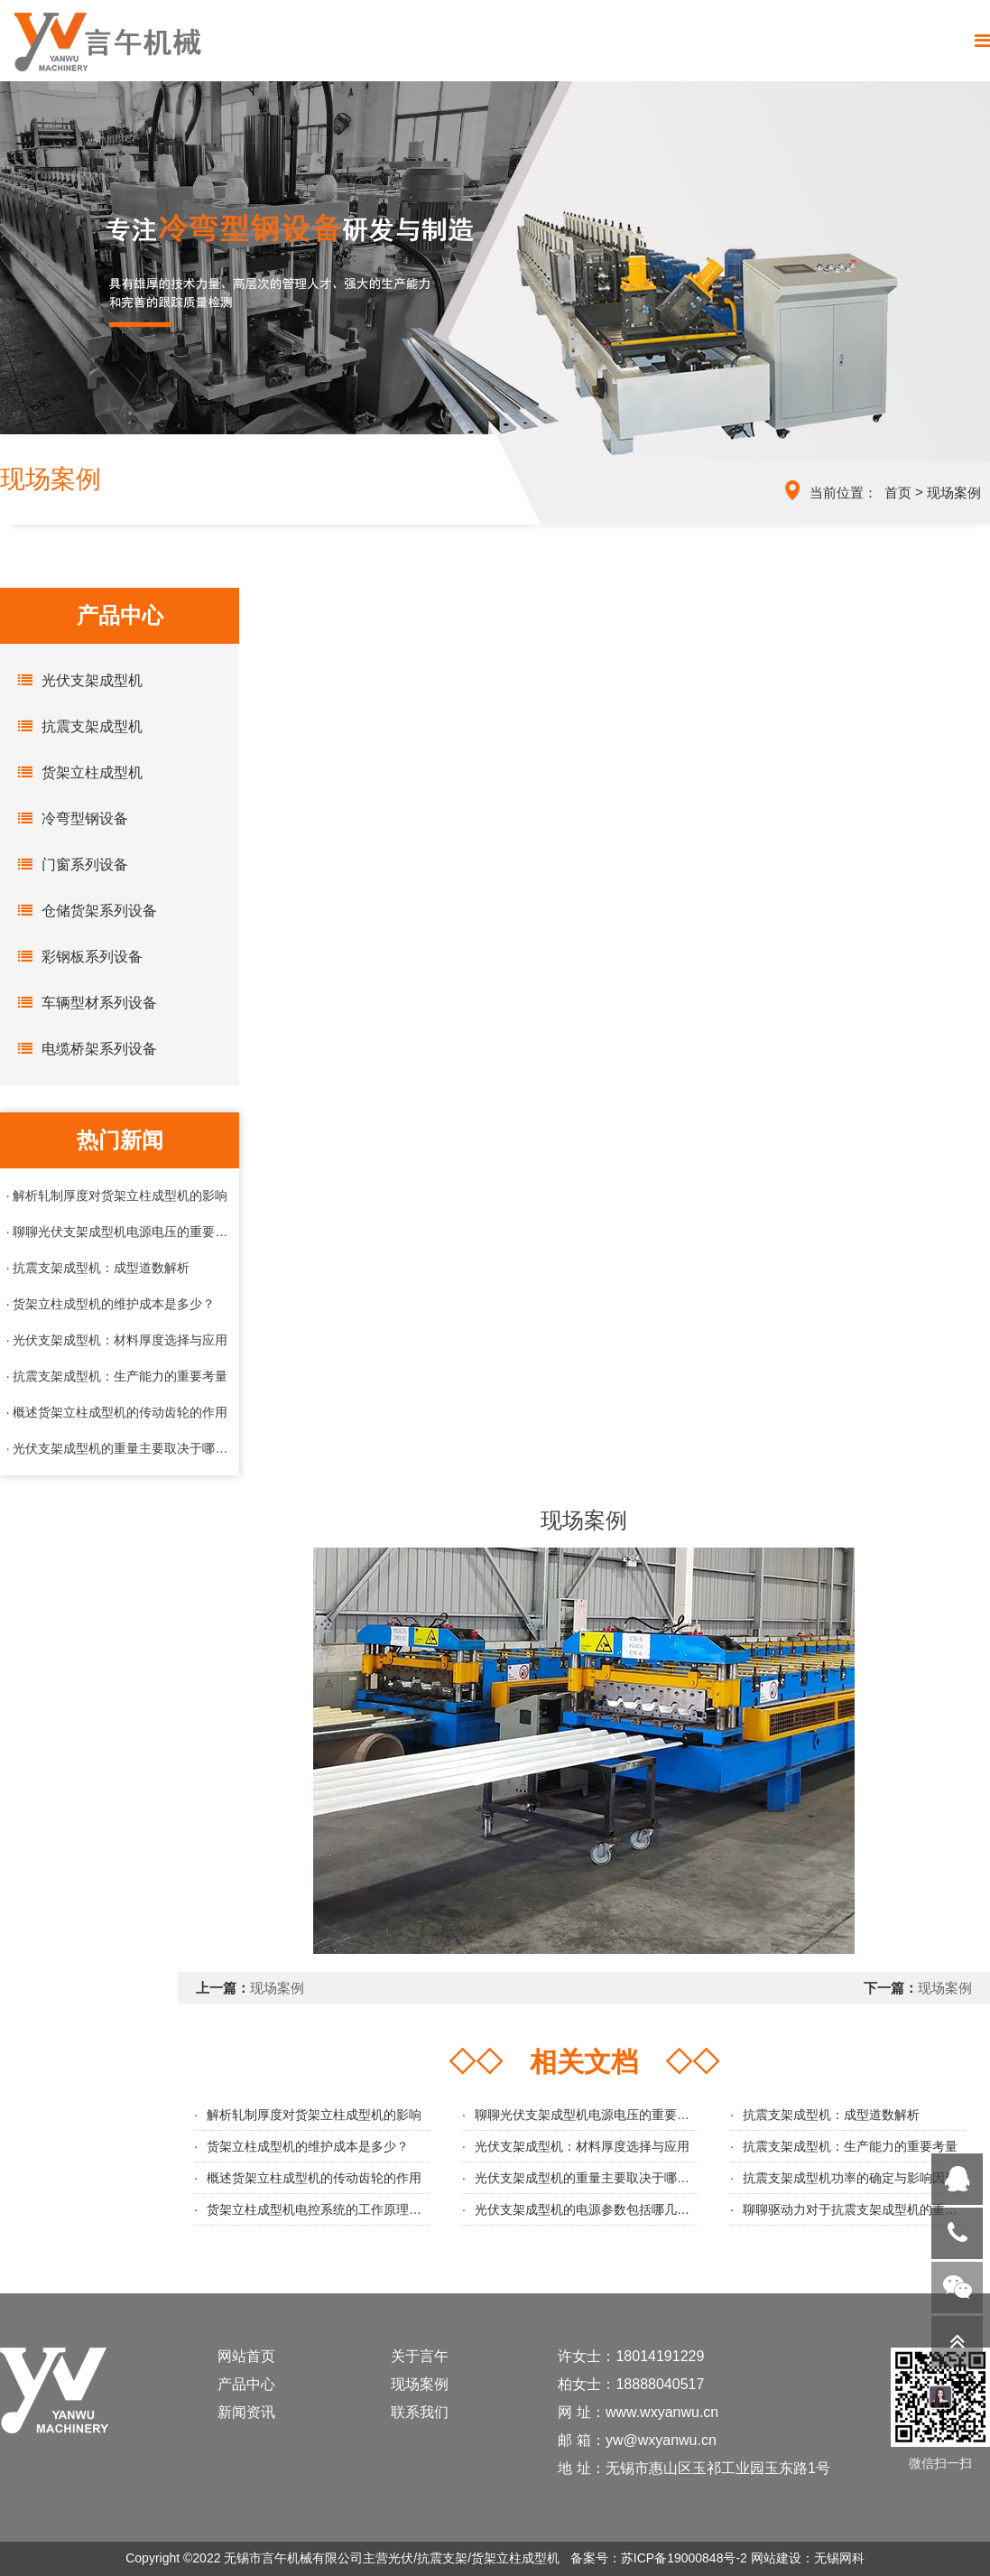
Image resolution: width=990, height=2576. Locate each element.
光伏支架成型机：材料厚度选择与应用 (582, 2146)
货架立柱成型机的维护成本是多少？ (308, 2146)
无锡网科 (839, 2558)
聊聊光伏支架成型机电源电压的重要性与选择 (601, 2114)
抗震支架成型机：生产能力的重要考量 (850, 2146)
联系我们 (420, 2412)
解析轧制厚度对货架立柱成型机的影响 (314, 2114)
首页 (897, 492)
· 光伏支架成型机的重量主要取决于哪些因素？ (120, 1448)
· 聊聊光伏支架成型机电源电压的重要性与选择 (120, 1231)
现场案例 (954, 492)
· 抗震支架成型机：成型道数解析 (98, 1267)
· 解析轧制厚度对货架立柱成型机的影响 (117, 1195)
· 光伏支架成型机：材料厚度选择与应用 (117, 1340)
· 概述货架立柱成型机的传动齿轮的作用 (117, 1412)
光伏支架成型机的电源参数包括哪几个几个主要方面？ (626, 2209)
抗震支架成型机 (76, 726)
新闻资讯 (246, 2412)
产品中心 (246, 2384)
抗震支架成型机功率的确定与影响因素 (850, 2178)
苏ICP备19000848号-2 (684, 2558)
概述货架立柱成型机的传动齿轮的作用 (314, 2178)
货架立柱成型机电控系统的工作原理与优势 (327, 2209)
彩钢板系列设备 (76, 956)
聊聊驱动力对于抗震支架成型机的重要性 (856, 2209)
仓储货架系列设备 (83, 910)
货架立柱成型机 (76, 772)
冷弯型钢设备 (68, 818)
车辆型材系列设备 (83, 1002)
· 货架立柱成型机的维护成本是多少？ (111, 1304)
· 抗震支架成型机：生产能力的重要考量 (117, 1376)
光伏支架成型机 (76, 680)
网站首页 (246, 2356)
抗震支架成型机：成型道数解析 (831, 2114)
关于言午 (420, 2356)
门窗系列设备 (68, 864)
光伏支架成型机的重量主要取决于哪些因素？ (601, 2178)
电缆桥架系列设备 (83, 1048)
